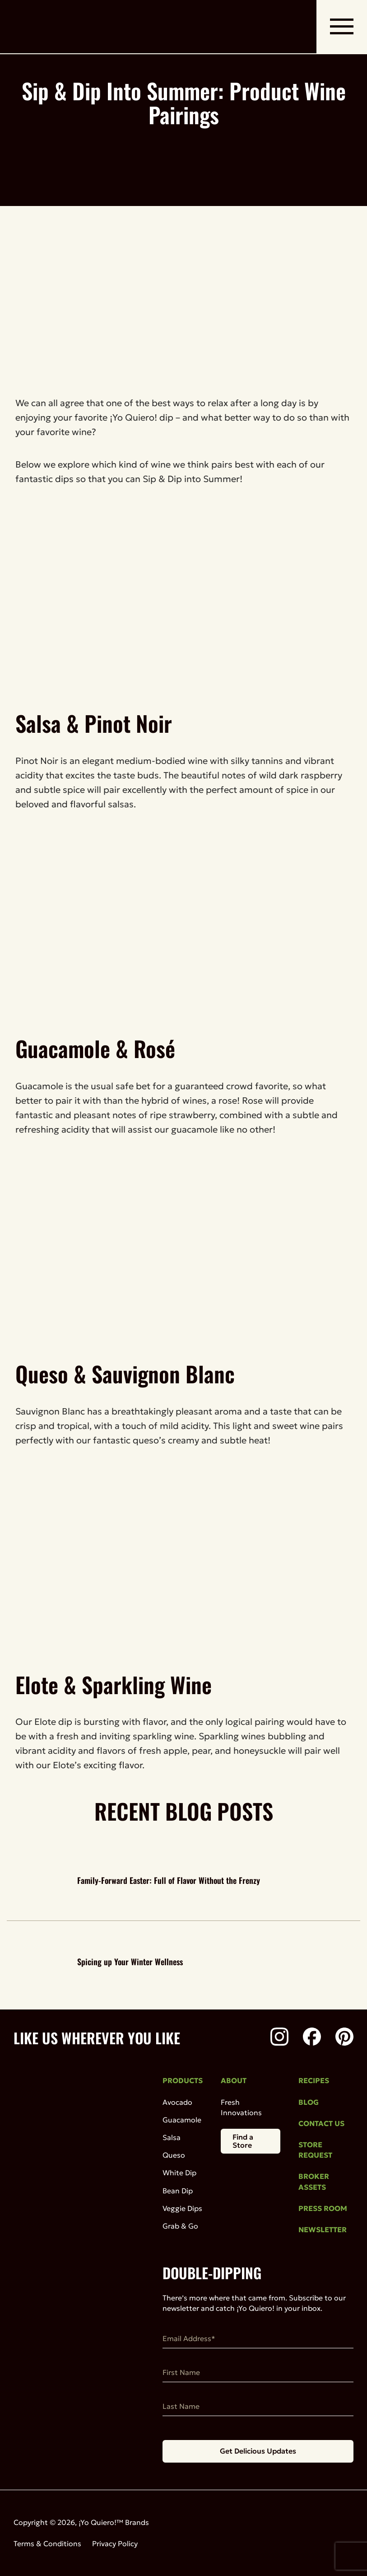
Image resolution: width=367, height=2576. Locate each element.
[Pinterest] (344, 2038)
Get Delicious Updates (258, 2450)
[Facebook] (312, 2038)
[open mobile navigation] (341, 26)
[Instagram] (279, 2038)
